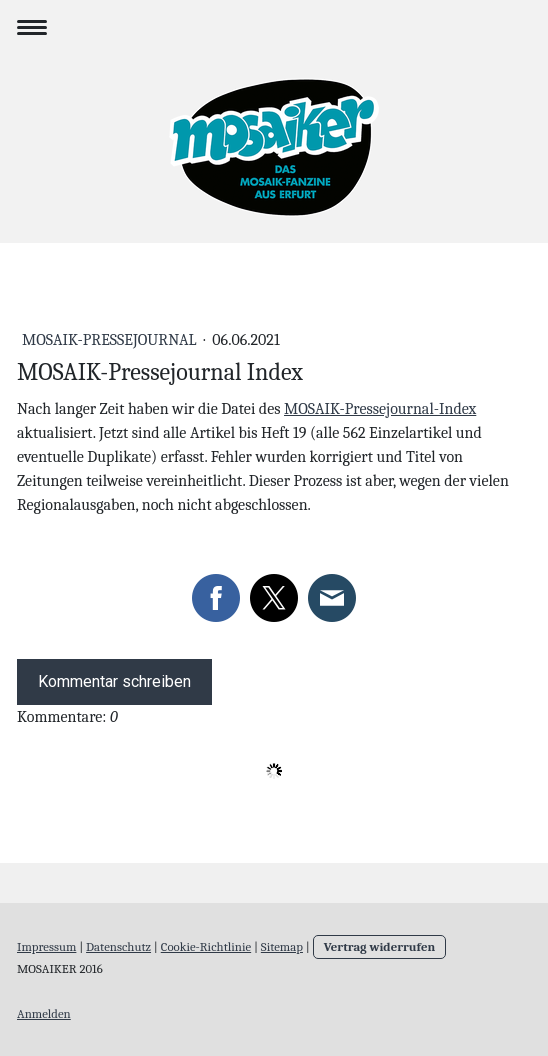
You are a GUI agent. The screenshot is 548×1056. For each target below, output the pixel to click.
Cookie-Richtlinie (206, 946)
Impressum (46, 946)
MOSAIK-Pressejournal (111, 340)
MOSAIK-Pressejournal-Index (380, 409)
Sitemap (282, 946)
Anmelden (44, 1013)
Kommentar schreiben (114, 681)
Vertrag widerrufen (380, 946)
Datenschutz (118, 946)
